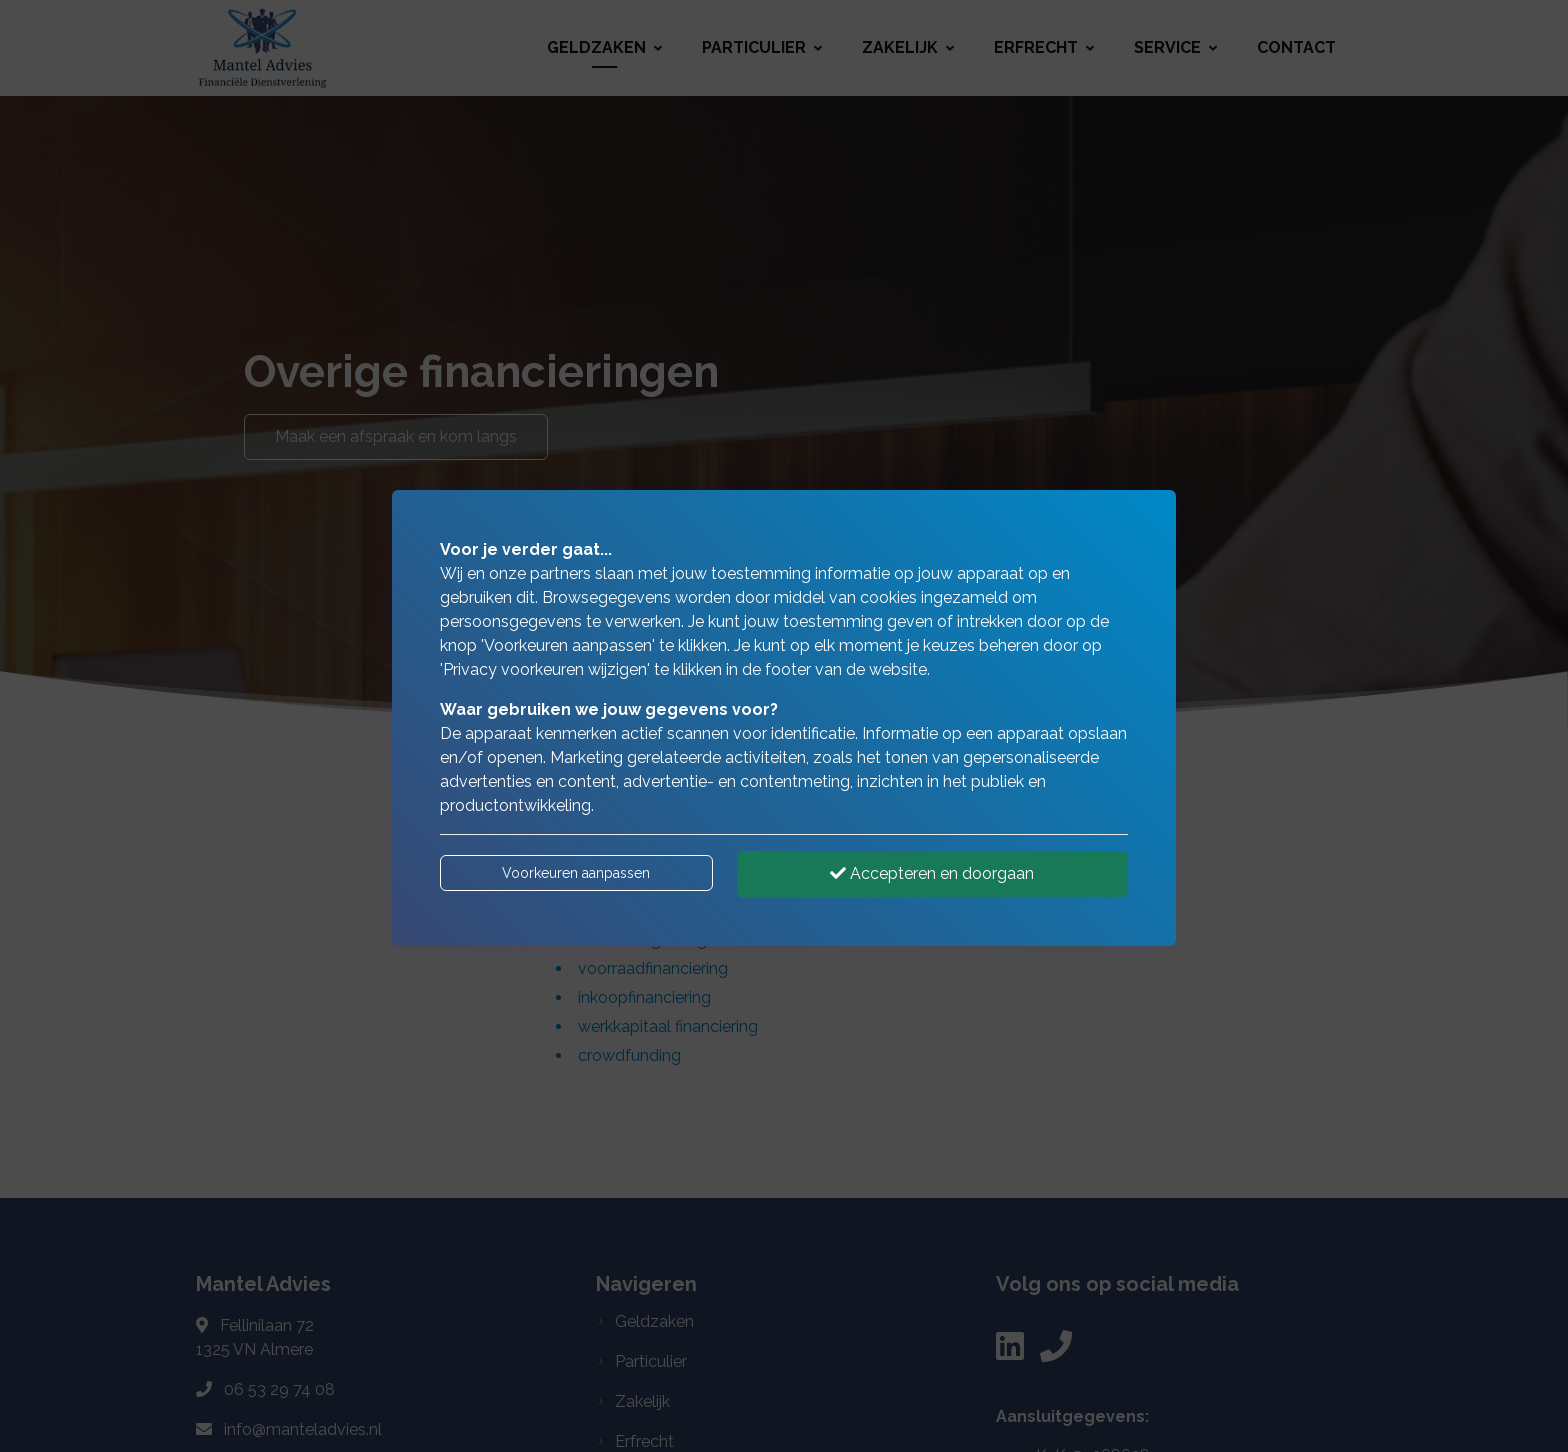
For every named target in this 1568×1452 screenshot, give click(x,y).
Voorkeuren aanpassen (576, 873)
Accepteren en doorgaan (932, 873)
